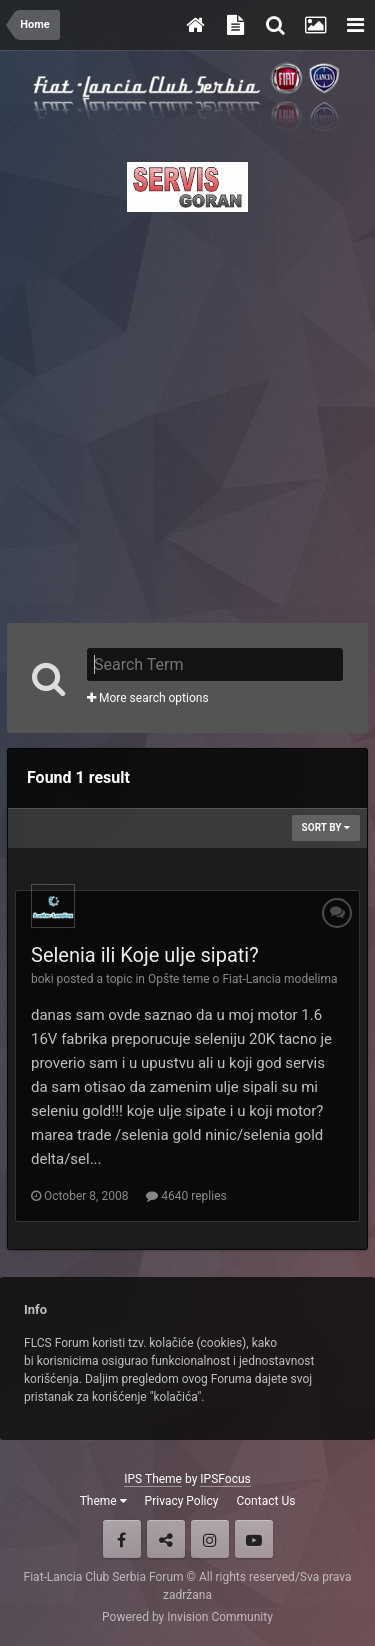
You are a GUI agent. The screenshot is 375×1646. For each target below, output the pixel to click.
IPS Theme (153, 1479)
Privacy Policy (182, 1501)
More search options (148, 698)
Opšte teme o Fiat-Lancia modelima (242, 979)
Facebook (122, 1539)
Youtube (254, 1539)
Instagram (210, 1539)
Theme (103, 1501)
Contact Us (265, 1501)
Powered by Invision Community (187, 1617)
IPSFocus (225, 1479)
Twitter (166, 1539)
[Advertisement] (187, 411)
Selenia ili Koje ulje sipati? (145, 955)
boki (42, 979)
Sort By (326, 827)
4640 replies (186, 1196)
